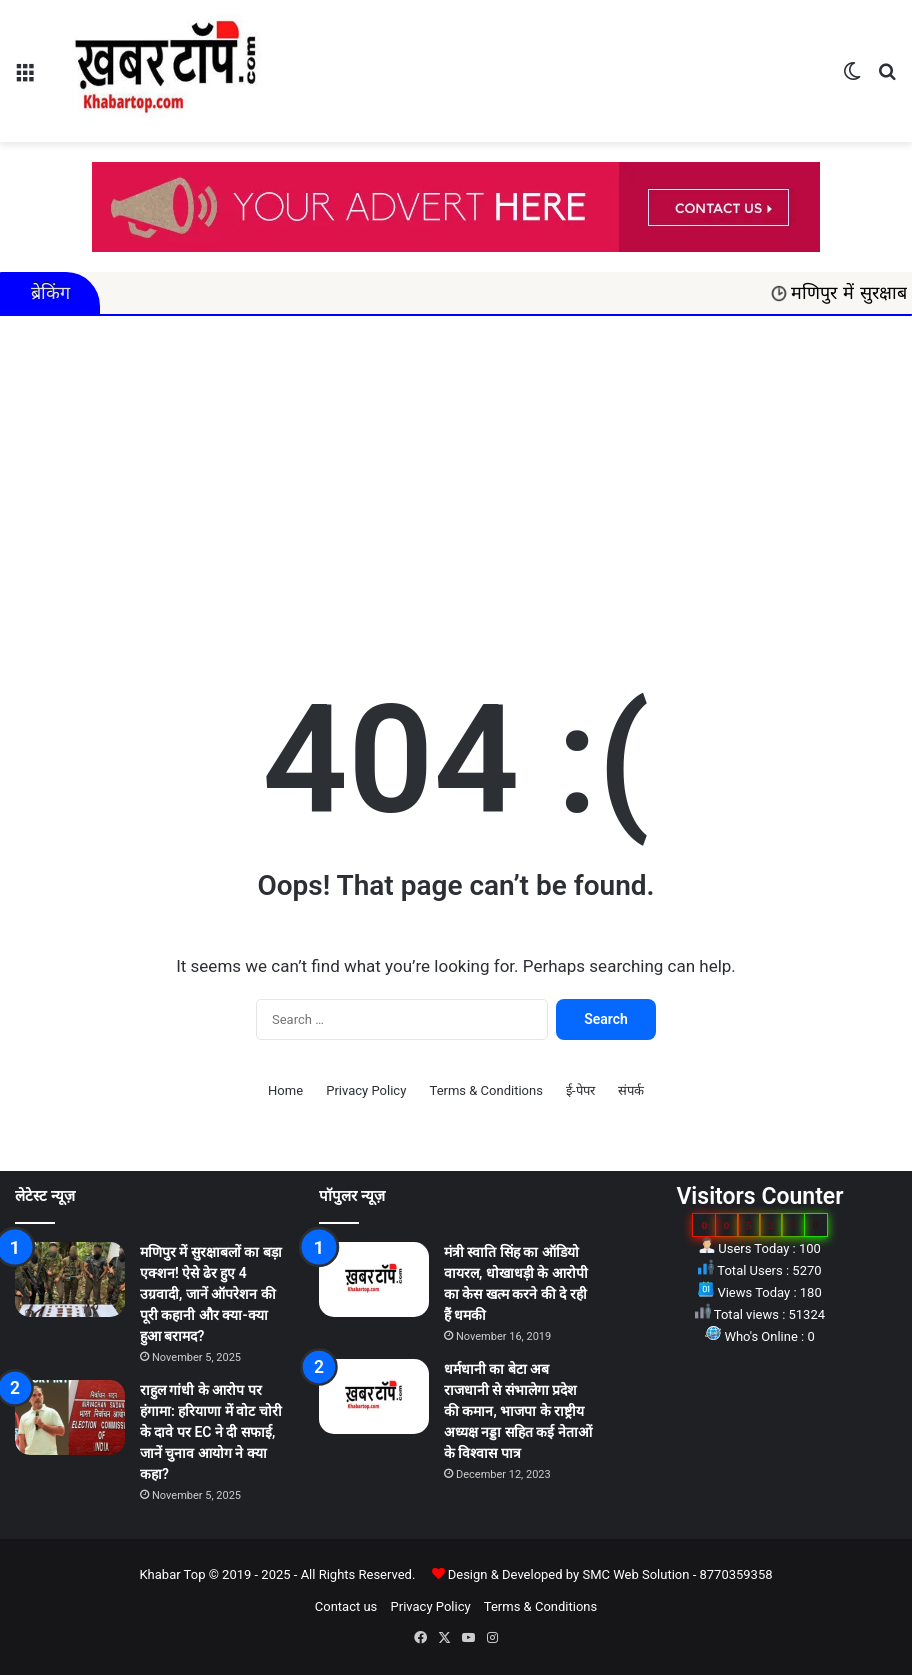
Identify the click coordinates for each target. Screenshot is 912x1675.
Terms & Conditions (486, 1090)
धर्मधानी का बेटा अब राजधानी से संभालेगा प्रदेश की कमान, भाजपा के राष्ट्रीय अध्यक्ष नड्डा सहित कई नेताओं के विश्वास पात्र (518, 1411)
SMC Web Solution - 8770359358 (677, 1574)
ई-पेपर (580, 1090)
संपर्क (631, 1090)
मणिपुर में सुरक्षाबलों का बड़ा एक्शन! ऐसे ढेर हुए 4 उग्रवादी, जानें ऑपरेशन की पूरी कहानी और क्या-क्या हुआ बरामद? (211, 1294)
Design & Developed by (515, 1574)
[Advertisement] (456, 486)
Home (285, 1090)
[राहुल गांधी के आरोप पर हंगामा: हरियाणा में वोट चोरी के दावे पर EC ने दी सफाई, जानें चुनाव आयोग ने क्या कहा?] (70, 1417)
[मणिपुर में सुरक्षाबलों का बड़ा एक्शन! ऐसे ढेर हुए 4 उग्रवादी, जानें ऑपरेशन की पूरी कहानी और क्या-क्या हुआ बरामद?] (70, 1279)
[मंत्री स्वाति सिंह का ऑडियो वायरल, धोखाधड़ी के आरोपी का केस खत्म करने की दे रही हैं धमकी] (374, 1279)
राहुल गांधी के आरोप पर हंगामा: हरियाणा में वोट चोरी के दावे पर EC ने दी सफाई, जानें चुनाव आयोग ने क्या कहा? (211, 1432)
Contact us (346, 1606)
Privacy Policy (366, 1090)
